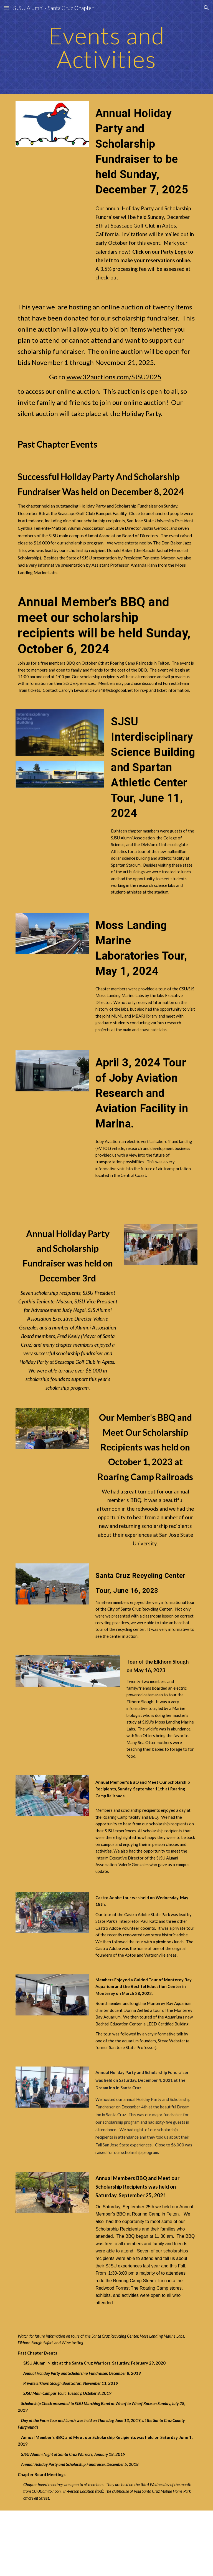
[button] (6, 7)
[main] (106, 47)
